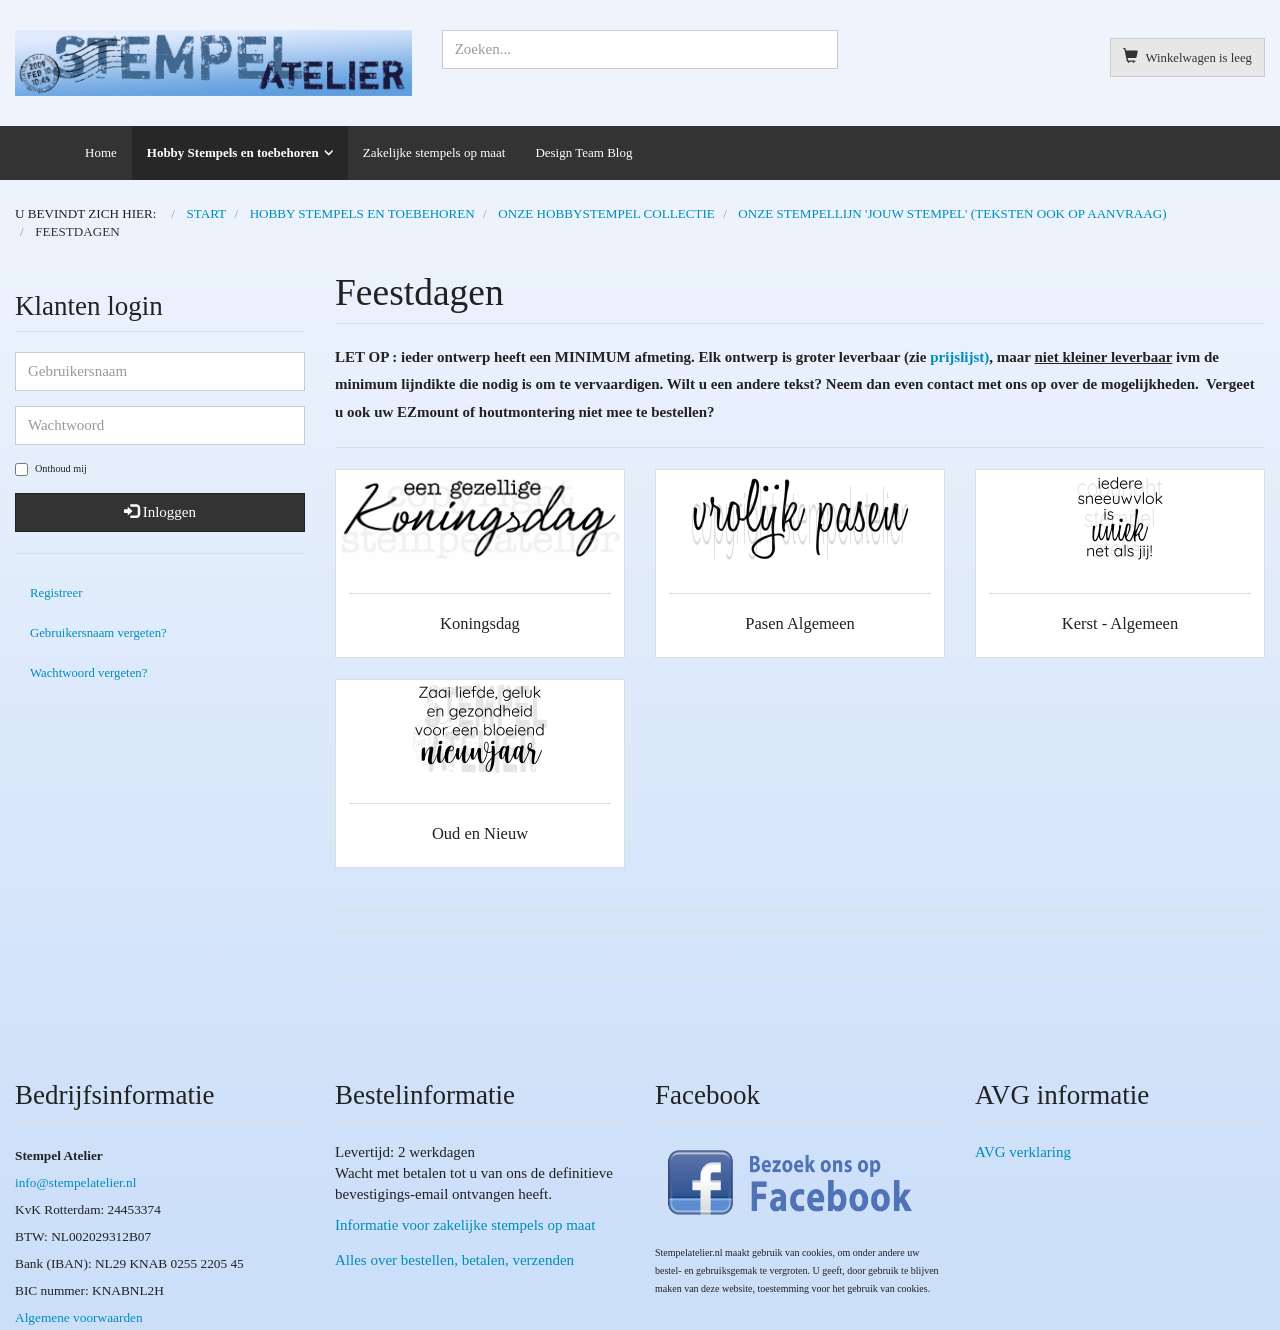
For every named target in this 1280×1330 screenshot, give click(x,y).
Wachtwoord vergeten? (88, 673)
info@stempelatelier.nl (75, 1182)
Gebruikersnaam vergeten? (98, 633)
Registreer (56, 593)
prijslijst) (959, 357)
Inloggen (160, 512)
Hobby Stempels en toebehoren (233, 152)
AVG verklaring (1023, 1152)
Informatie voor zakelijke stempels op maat (465, 1225)
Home (101, 152)
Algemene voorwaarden (79, 1317)
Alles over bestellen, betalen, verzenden (454, 1260)
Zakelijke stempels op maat (434, 152)
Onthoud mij (51, 469)
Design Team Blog (583, 152)
